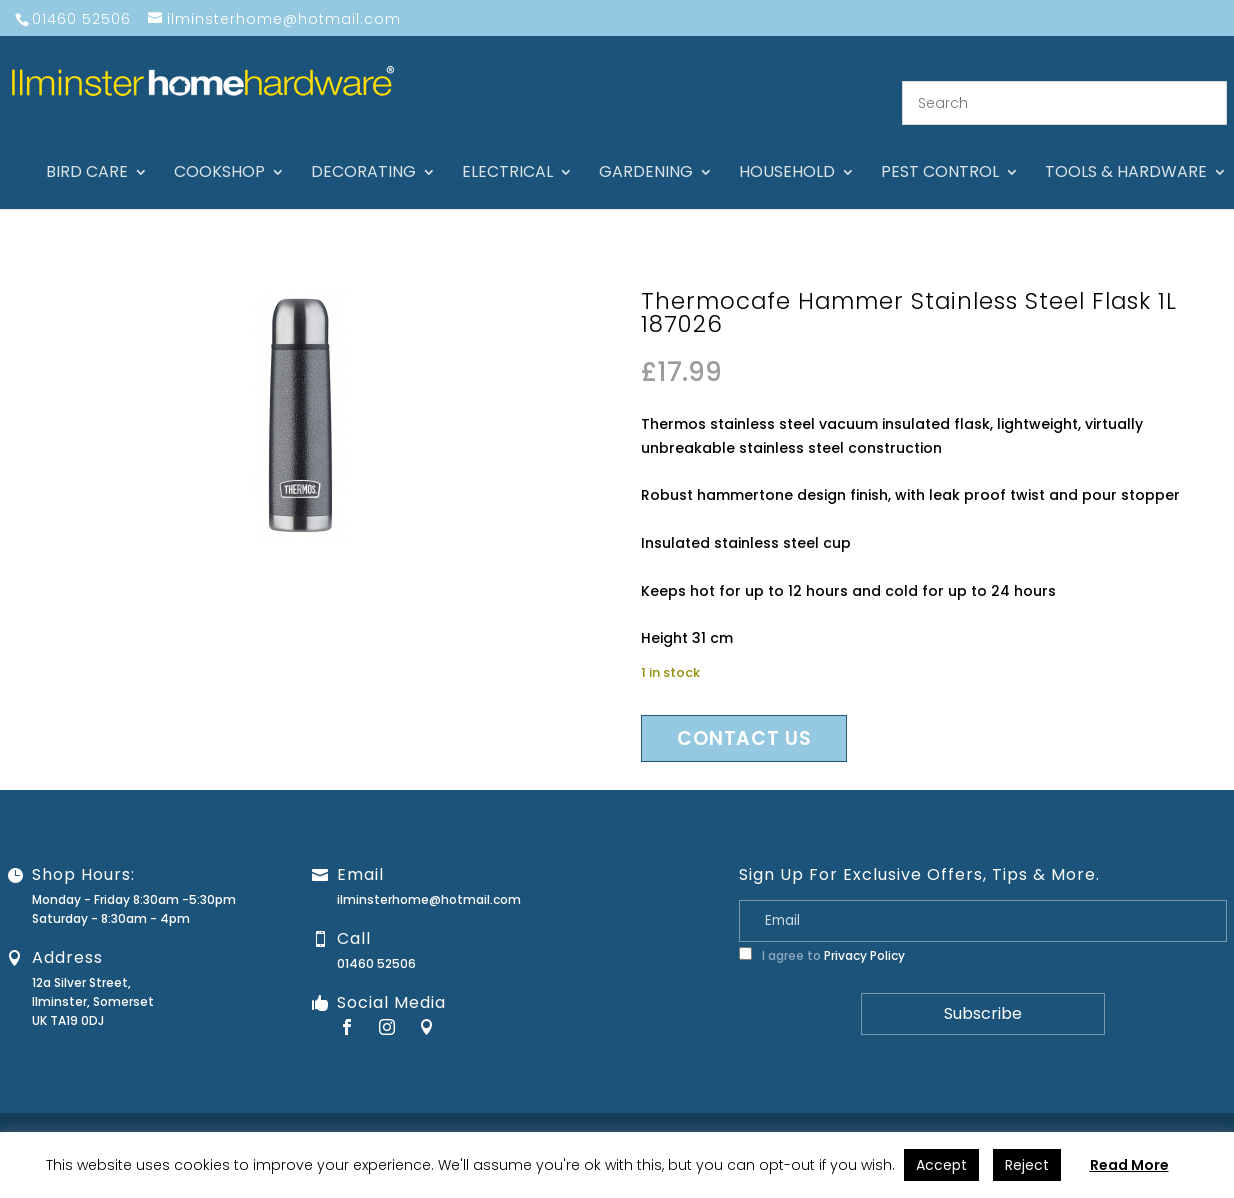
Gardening (646, 150)
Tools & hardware (1126, 150)
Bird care (87, 150)
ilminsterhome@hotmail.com (429, 875)
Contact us (744, 714)
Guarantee (843, 1115)
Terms (1109, 1115)
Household (787, 150)
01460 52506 (376, 939)
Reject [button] (1027, 1165)
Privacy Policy (864, 931)
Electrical (507, 150)
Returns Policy (935, 1115)
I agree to (822, 931)
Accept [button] (941, 1165)
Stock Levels (1181, 1115)
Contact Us (758, 1115)
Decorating (363, 150)
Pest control (940, 150)
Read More (1129, 1165)
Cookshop (219, 150)
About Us (680, 1115)
